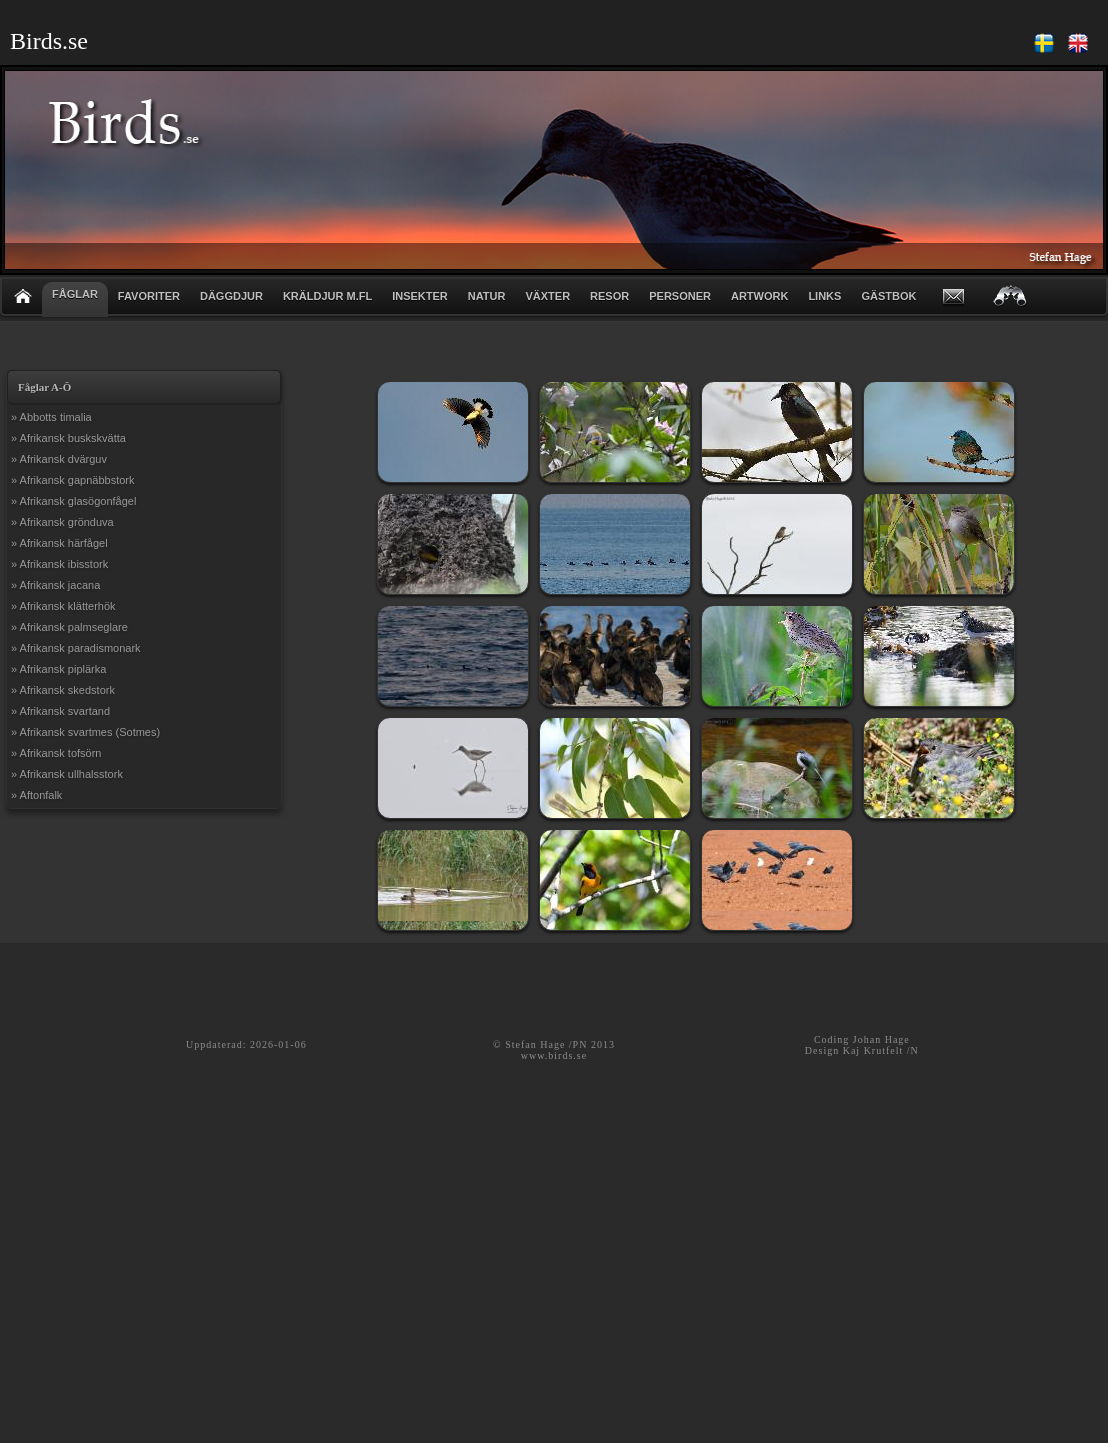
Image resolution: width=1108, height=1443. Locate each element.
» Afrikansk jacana (55, 585)
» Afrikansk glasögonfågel (73, 501)
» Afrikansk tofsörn (56, 753)
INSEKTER (420, 296)
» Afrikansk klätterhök (63, 606)
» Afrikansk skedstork (63, 690)
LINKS (824, 296)
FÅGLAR (75, 294)
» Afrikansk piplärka (58, 669)
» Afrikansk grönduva (62, 522)
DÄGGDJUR (231, 296)
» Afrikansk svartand (60, 711)
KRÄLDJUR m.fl (327, 296)
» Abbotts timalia (51, 417)
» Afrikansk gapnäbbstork (73, 480)
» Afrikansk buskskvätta (68, 438)
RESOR (609, 296)
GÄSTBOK (888, 296)
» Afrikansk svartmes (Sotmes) (85, 732)
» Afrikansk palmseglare (69, 627)
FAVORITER (149, 296)
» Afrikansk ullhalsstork (67, 774)
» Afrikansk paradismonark (76, 648)
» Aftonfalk (36, 795)
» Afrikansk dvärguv (59, 459)
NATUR (487, 296)
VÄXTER (547, 296)
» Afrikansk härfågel (59, 543)
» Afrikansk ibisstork (59, 564)
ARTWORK (759, 296)
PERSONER (680, 296)
